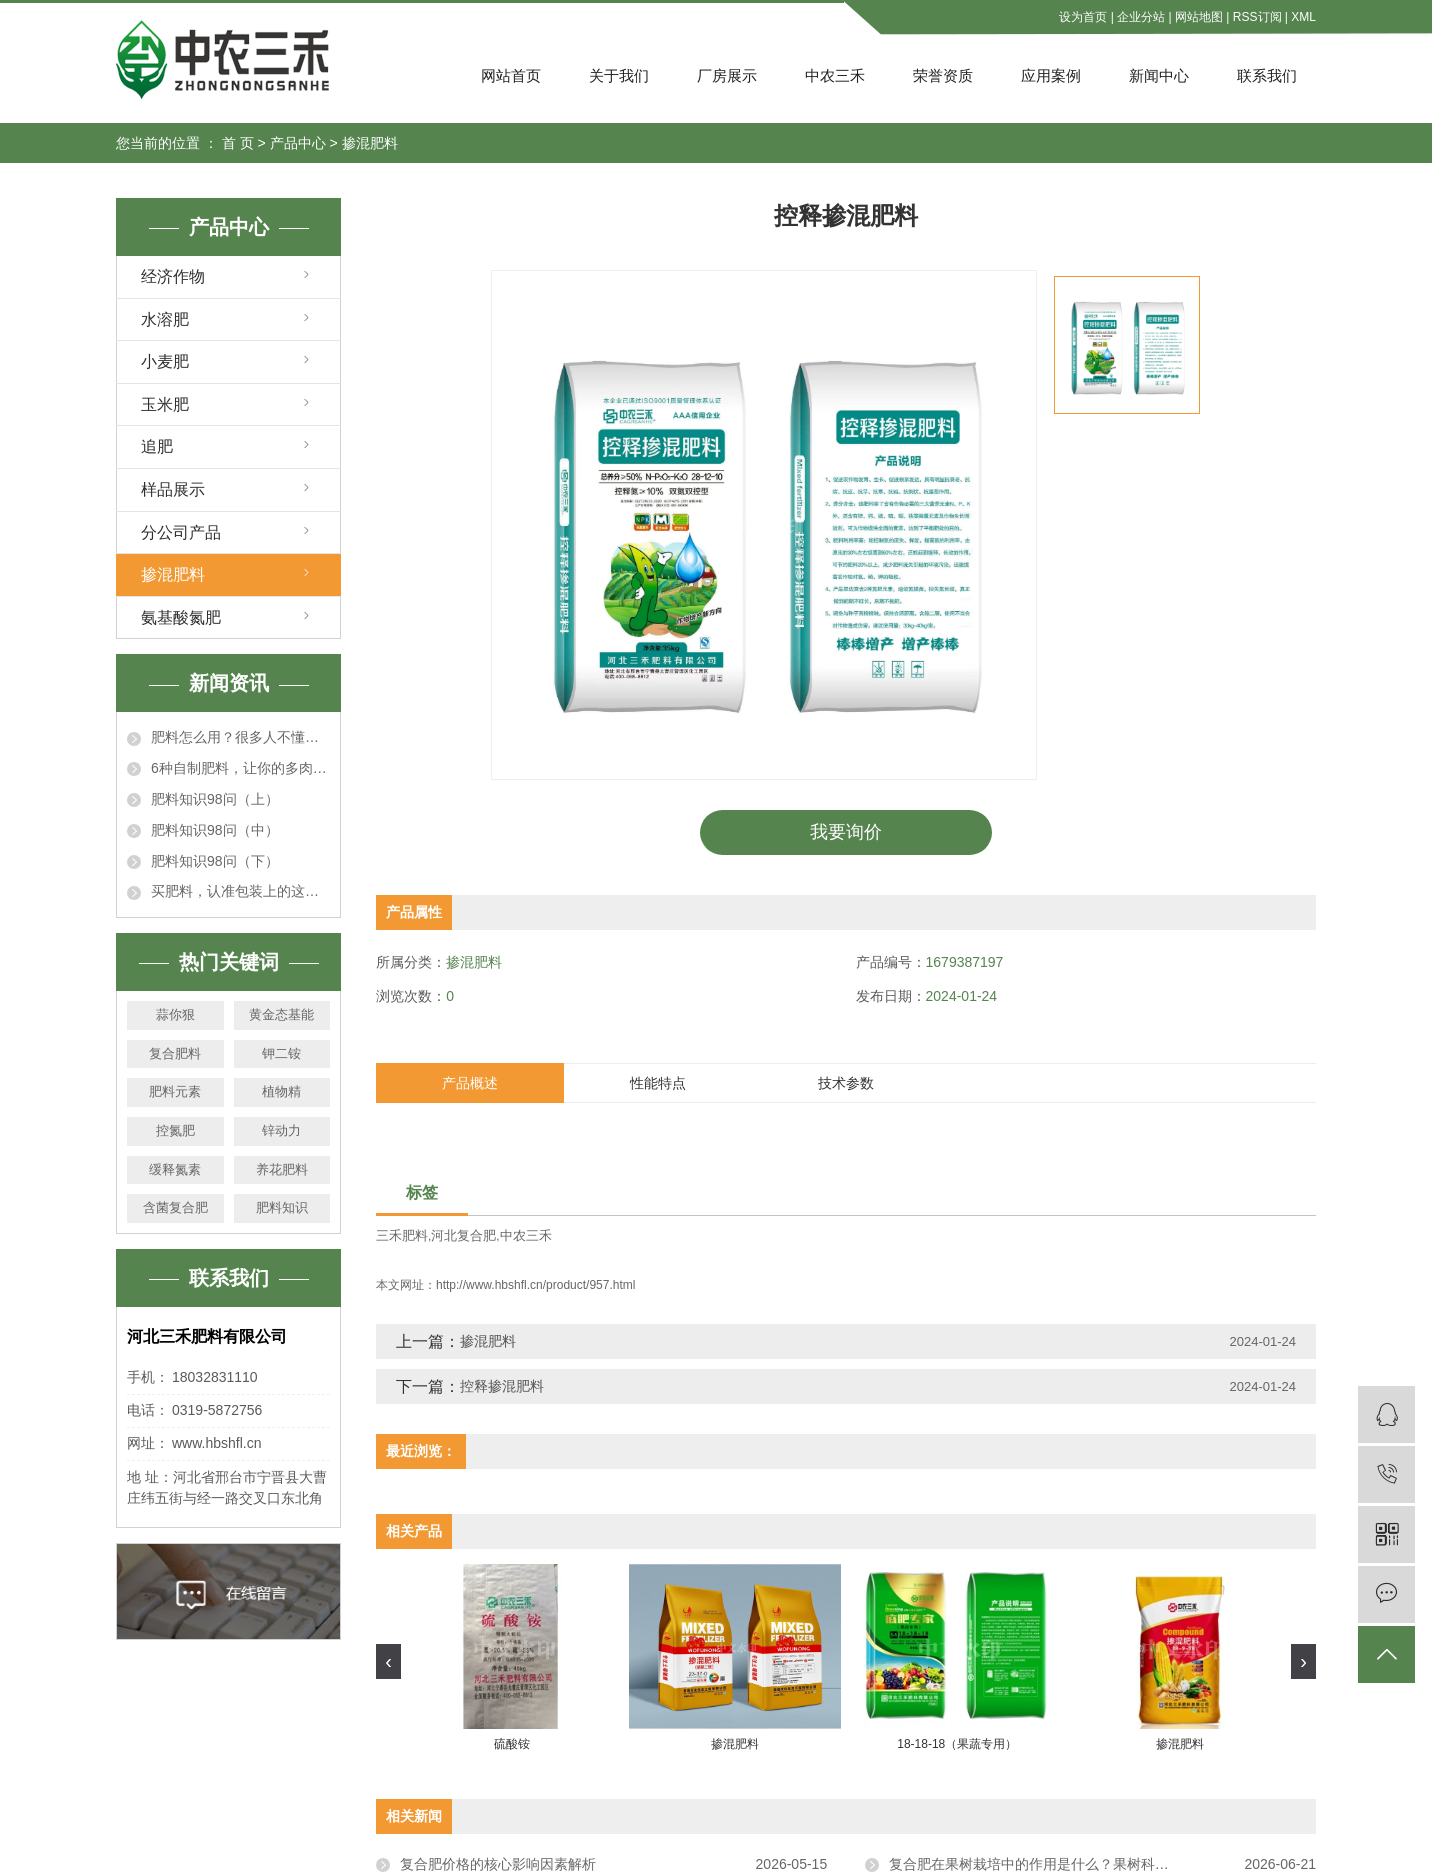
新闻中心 (1159, 75)
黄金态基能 (281, 1014)
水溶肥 (165, 319)
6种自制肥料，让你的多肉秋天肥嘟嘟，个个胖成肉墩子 (240, 768)
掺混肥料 (370, 143)
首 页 (238, 143)
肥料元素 (175, 1091)
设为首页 (1083, 17)
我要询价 (846, 832)
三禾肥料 (402, 1235)
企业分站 (1141, 17)
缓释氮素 (175, 1169)
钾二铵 (281, 1053)
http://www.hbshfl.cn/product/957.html (535, 1284)
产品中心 (298, 143)
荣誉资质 (943, 75)
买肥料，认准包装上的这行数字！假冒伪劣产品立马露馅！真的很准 (240, 891)
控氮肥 (175, 1130)
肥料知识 (282, 1207)
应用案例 (1051, 75)
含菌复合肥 (175, 1207)
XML (1303, 17)
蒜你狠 (175, 1014)
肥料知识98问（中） (215, 830)
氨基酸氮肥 (181, 617)
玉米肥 (165, 404)
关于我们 (619, 75)
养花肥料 (282, 1169)
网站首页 (511, 75)
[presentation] (388, 1660)
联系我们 (1267, 75)
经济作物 (173, 276)
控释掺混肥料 (502, 1385)
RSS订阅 (1257, 17)
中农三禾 (835, 75)
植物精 (281, 1091)
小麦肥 (165, 361)
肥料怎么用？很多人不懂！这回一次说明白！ (240, 737)
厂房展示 (727, 75)
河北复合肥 (463, 1235)
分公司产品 (181, 532)
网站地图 (1199, 17)
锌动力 (281, 1130)
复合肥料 (175, 1053)
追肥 (157, 446)
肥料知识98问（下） (215, 861)
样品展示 (173, 489)
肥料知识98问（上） (215, 799)
